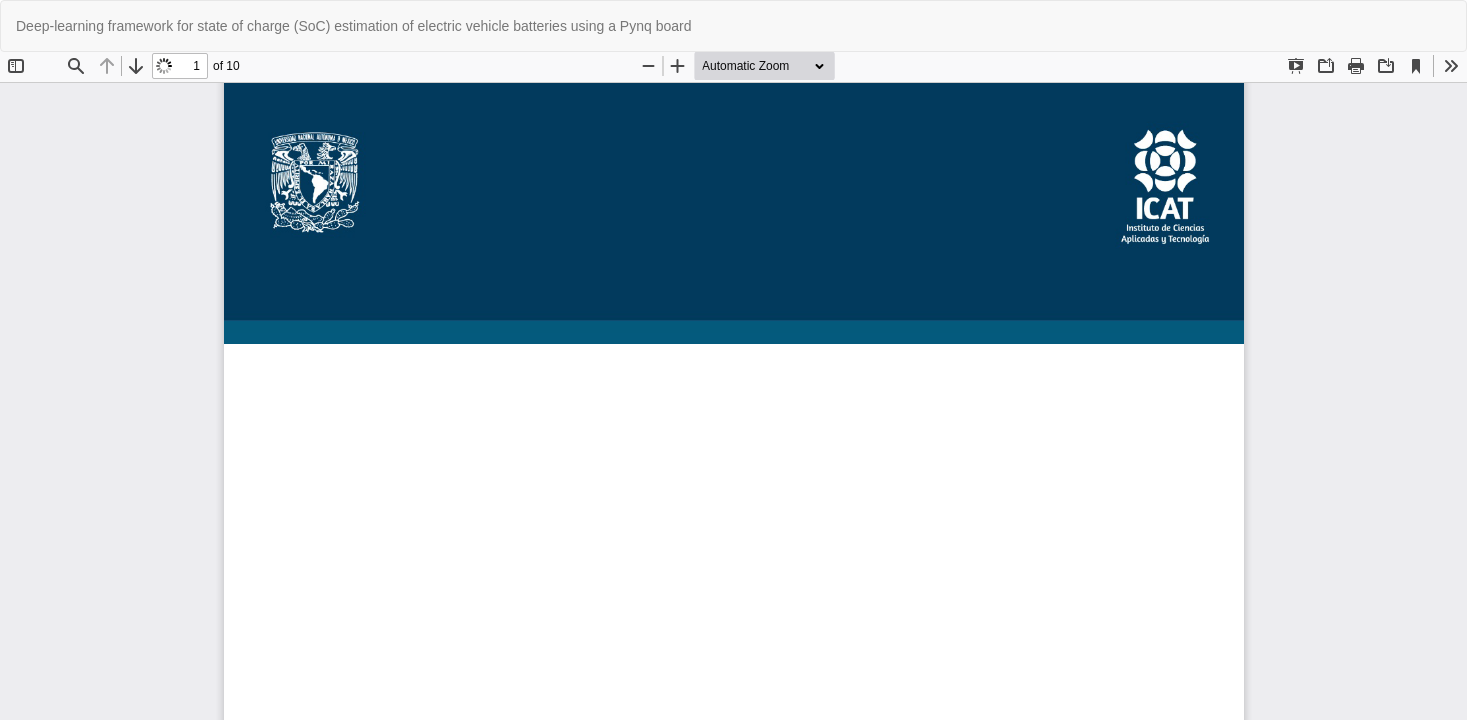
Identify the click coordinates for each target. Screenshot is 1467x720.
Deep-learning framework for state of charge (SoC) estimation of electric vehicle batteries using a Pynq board (353, 26)
